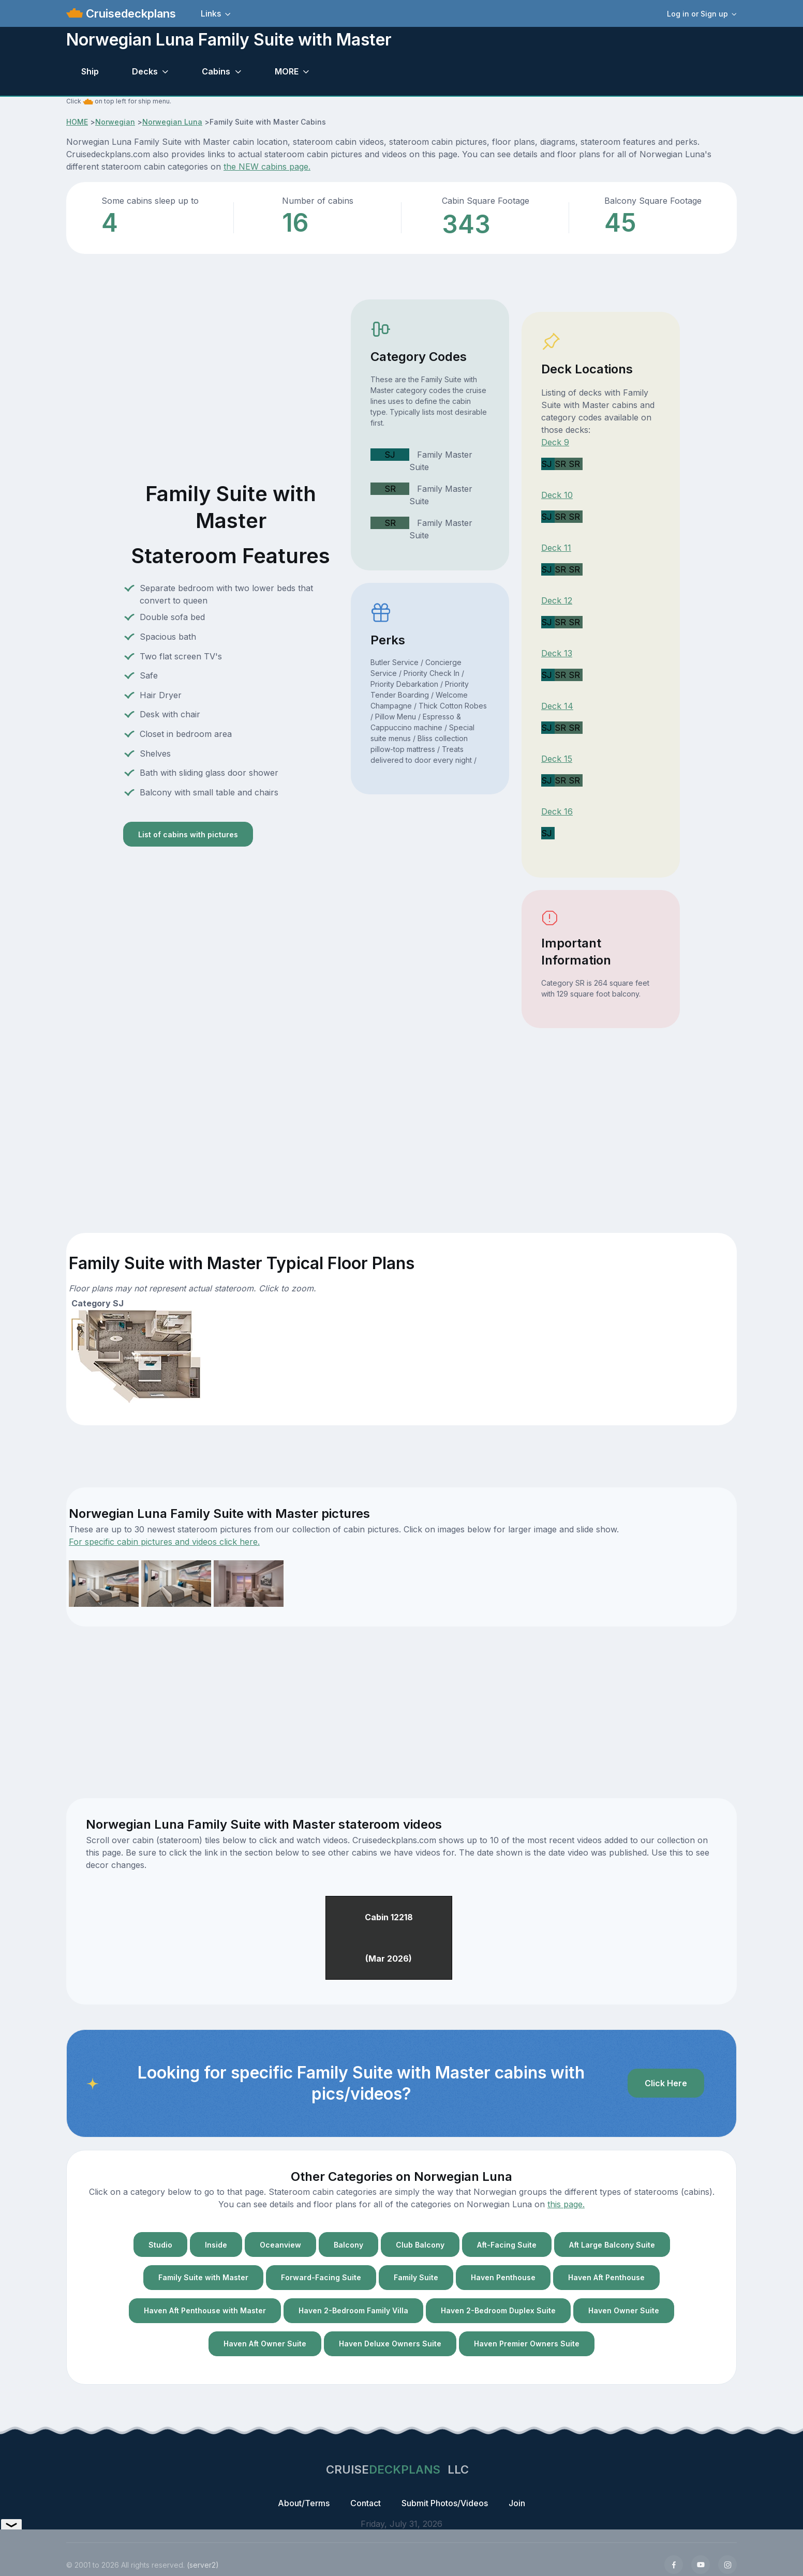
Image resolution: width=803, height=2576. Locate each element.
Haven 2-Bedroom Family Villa (353, 2310)
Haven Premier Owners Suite (526, 2343)
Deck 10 (557, 495)
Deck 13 (556, 653)
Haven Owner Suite (623, 2310)
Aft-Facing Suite (507, 2244)
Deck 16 (557, 811)
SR (390, 489)
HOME (77, 121)
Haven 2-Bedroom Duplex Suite (498, 2310)
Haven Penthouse (503, 2277)
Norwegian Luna (172, 121)
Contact (365, 2503)
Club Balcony (420, 2244)
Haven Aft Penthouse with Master (205, 2310)
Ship (90, 71)
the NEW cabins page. (267, 166)
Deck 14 (557, 706)
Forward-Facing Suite (321, 2277)
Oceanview (280, 2244)
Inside (216, 2244)
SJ (389, 454)
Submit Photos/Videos (445, 2503)
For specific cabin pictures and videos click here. (164, 1541)
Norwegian (115, 121)
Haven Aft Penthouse (606, 2277)
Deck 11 (556, 548)
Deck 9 (555, 442)
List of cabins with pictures (188, 834)
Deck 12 (556, 600)
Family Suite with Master (203, 2277)
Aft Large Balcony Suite (612, 2244)
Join (517, 2503)
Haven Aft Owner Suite (265, 2343)
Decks (145, 71)
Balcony (348, 2244)
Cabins (216, 71)
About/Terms (304, 2503)
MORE (287, 71)
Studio (160, 2244)
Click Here (666, 2083)
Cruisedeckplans (129, 13)
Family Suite (416, 2277)
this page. (566, 2204)
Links (211, 13)
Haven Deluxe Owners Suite (390, 2343)
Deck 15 (556, 759)
